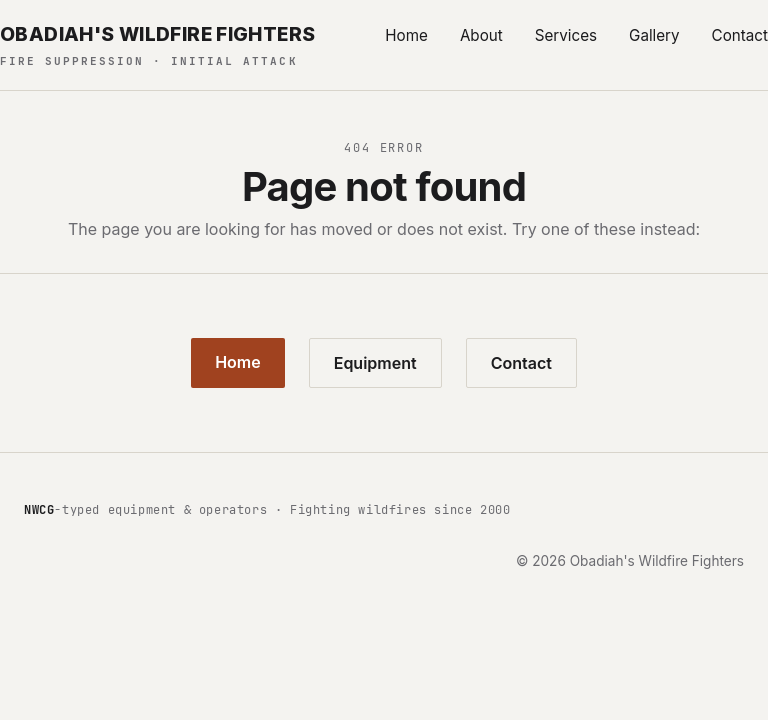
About (481, 35)
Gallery (654, 35)
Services (566, 35)
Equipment (375, 363)
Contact (740, 35)
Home (406, 35)
